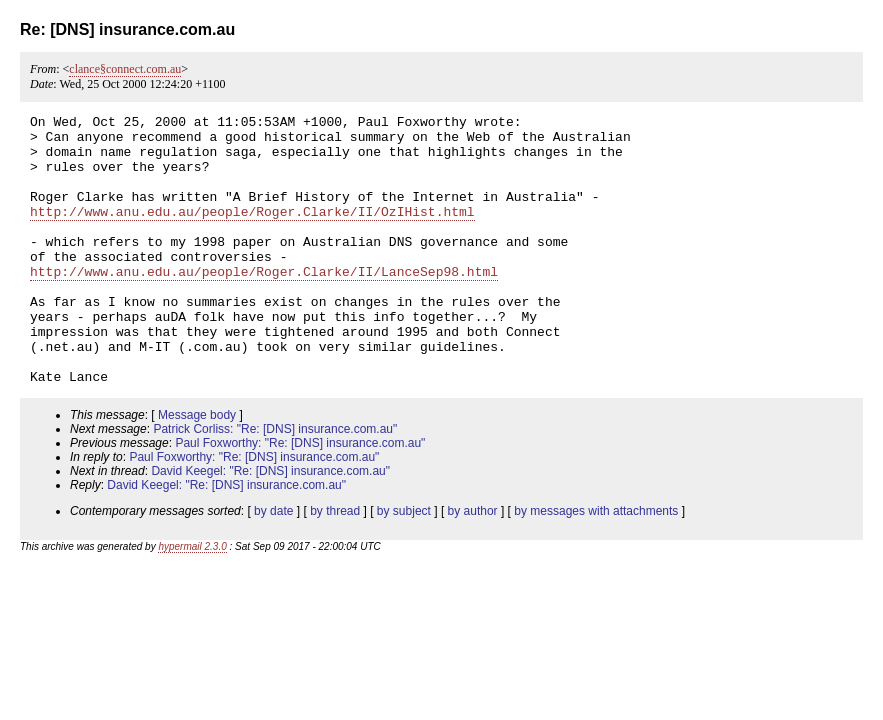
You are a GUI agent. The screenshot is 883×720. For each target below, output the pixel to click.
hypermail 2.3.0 (192, 600)
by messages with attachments (596, 565)
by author (473, 565)
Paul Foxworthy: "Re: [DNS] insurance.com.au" (300, 497)
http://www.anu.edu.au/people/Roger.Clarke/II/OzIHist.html (252, 232)
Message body (197, 469)
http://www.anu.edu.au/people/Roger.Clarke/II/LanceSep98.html (264, 304)
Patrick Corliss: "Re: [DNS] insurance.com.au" (275, 483)
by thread (335, 565)
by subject (404, 565)
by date (273, 565)
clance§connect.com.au (125, 69)
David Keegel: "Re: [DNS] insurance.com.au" (270, 525)
